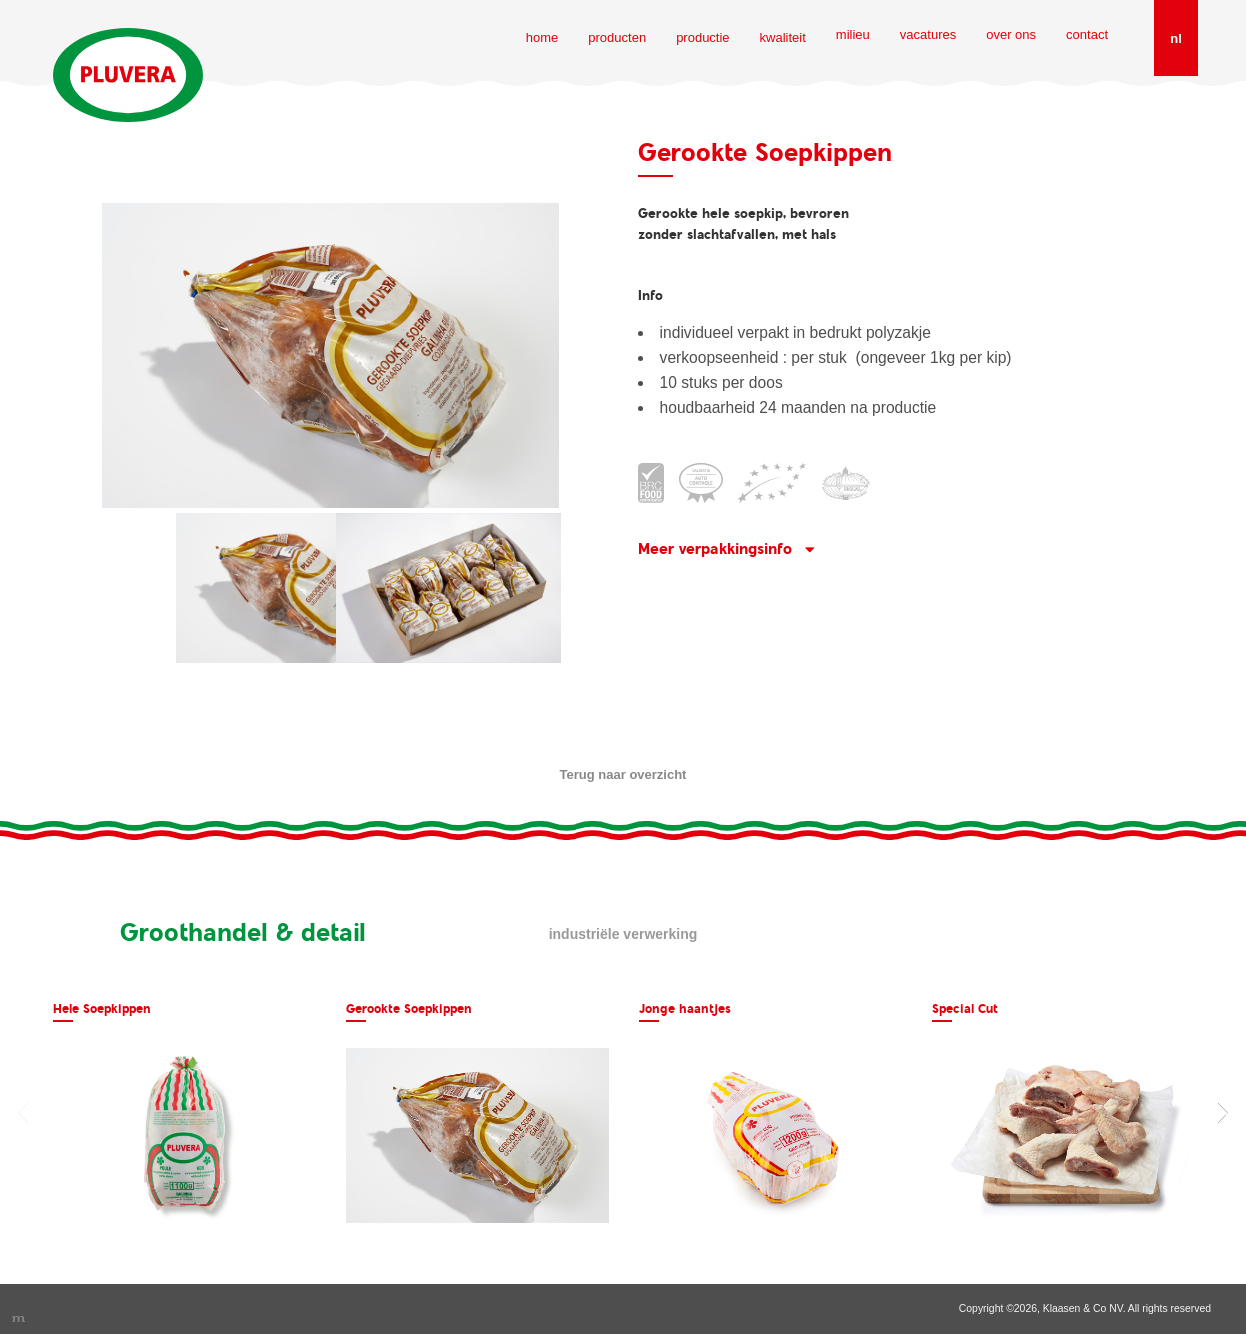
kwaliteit (783, 37)
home (542, 37)
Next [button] (1223, 1113)
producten (617, 37)
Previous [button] (23, 1113)
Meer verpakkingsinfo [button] (715, 548)
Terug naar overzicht (623, 774)
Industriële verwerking (623, 934)
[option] (184, 1112)
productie (702, 37)
